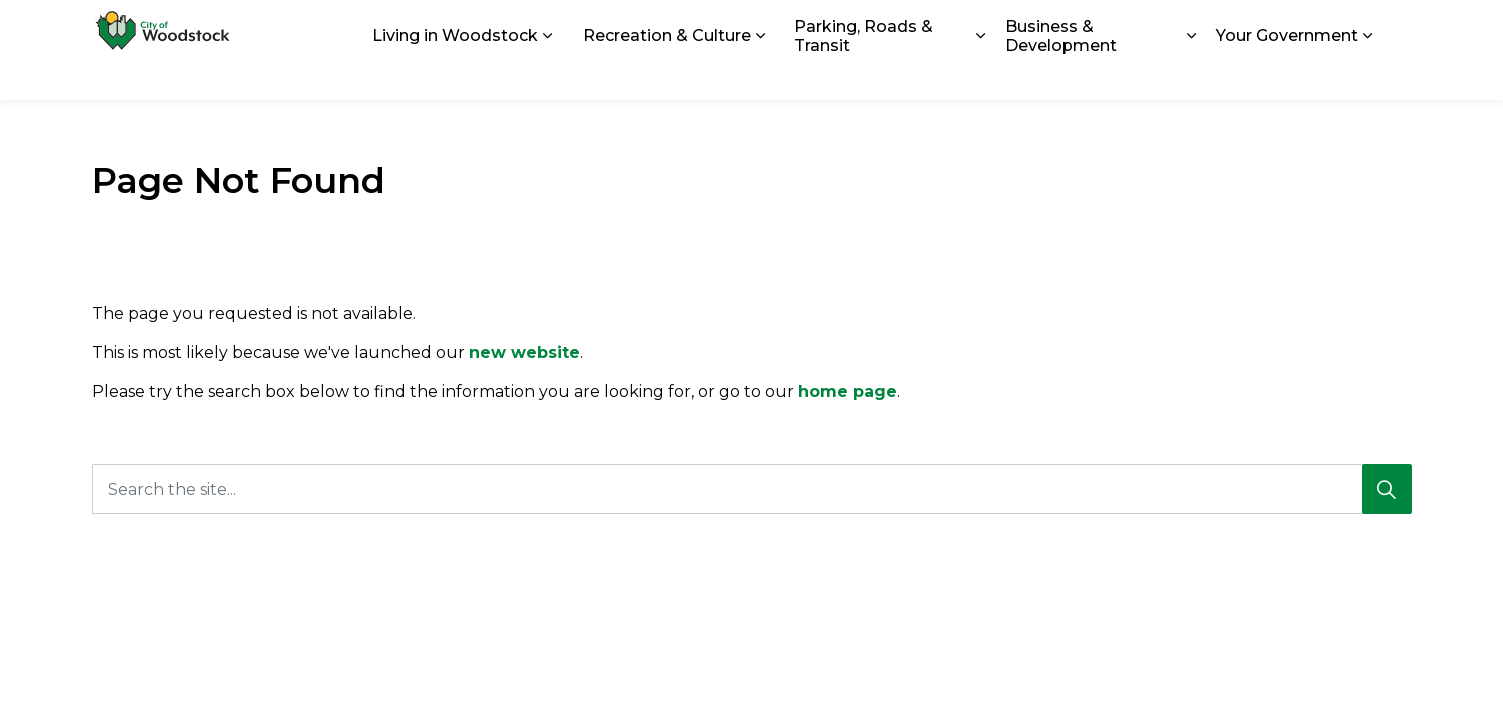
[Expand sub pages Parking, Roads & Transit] (980, 75)
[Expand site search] (1392, 25)
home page (847, 391)
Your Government (1287, 74)
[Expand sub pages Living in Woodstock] (548, 75)
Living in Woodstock (455, 74)
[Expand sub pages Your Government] (1368, 75)
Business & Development (1061, 75)
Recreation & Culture (667, 74)
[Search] (1387, 489)
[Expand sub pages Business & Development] (1192, 75)
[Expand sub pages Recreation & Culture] (761, 75)
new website (524, 352)
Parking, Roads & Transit (863, 75)
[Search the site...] (752, 489)
